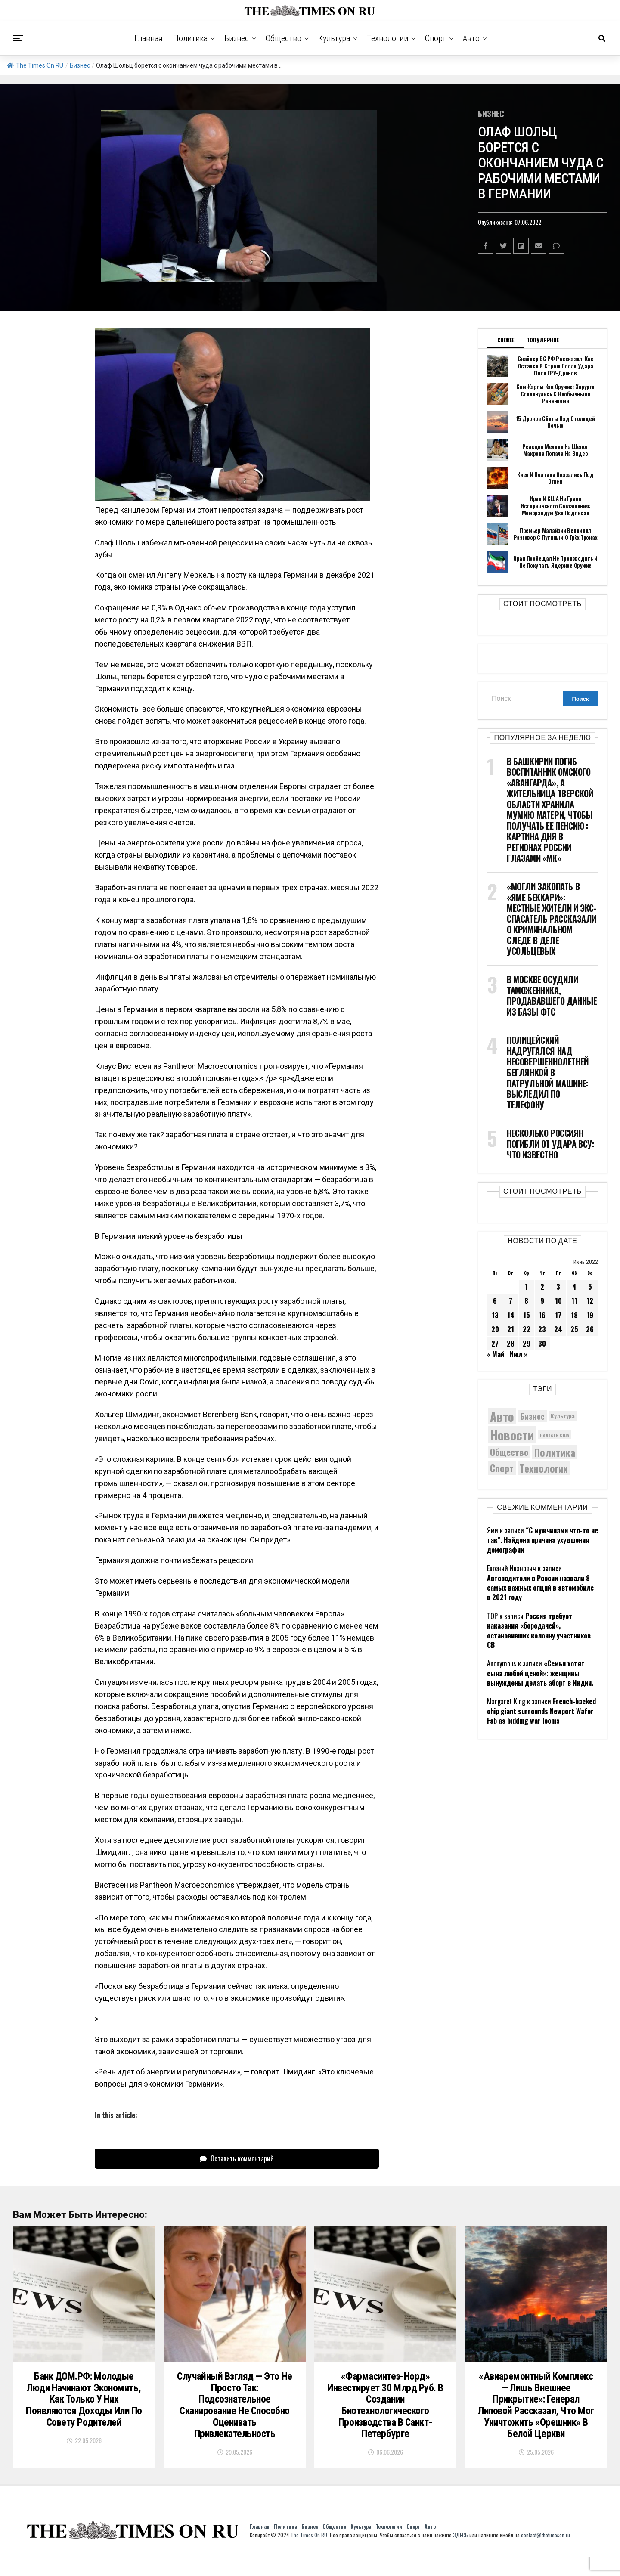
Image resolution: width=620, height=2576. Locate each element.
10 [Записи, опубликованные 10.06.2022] (558, 1301)
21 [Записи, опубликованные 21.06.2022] (510, 1329)
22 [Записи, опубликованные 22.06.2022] (526, 1329)
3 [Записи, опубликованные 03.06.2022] (558, 1287)
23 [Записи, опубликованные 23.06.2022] (542, 1329)
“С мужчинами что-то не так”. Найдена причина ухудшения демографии (542, 1540)
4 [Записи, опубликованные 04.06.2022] (574, 1287)
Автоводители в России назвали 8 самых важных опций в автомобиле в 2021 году (540, 1588)
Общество (283, 38)
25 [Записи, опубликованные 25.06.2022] (574, 1329)
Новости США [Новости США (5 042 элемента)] (554, 1434)
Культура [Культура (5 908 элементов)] (563, 1416)
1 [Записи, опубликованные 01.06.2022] (526, 1287)
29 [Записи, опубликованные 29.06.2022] (526, 1343)
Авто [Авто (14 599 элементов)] (502, 1416)
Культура (334, 38)
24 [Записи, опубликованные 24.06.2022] (558, 1329)
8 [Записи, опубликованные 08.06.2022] (526, 1301)
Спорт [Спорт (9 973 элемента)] (502, 1468)
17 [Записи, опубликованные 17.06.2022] (558, 1315)
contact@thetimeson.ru (545, 2553)
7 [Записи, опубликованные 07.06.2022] (510, 1301)
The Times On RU (35, 65)
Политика (190, 38)
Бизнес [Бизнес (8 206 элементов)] (532, 1416)
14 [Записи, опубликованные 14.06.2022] (511, 1315)
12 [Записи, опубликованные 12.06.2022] (589, 1301)
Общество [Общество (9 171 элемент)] (509, 1452)
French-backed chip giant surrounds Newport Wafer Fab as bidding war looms (541, 1711)
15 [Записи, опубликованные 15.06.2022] (526, 1315)
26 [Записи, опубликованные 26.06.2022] (590, 1329)
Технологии (387, 38)
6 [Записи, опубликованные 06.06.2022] (495, 1301)
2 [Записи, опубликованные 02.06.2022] (542, 1287)
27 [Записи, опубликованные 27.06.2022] (495, 1343)
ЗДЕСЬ (460, 2553)
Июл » (518, 1354)
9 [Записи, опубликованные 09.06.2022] (542, 1301)
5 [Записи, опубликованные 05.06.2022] (590, 1287)
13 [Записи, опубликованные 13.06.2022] (495, 1315)
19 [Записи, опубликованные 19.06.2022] (589, 1315)
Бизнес (236, 38)
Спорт (435, 38)
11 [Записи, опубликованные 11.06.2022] (574, 1301)
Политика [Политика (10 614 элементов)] (554, 1452)
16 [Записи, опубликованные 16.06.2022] (542, 1315)
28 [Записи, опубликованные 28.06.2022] (511, 1343)
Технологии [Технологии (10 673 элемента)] (544, 1468)
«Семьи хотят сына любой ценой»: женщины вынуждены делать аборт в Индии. (540, 1673)
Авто (471, 38)
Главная (148, 38)
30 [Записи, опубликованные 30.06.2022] (542, 1343)
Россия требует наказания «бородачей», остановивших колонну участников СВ (539, 1630)
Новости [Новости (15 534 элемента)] (512, 1434)
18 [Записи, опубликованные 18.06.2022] (574, 1315)
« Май (495, 1354)
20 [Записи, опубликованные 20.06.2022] (495, 1329)
